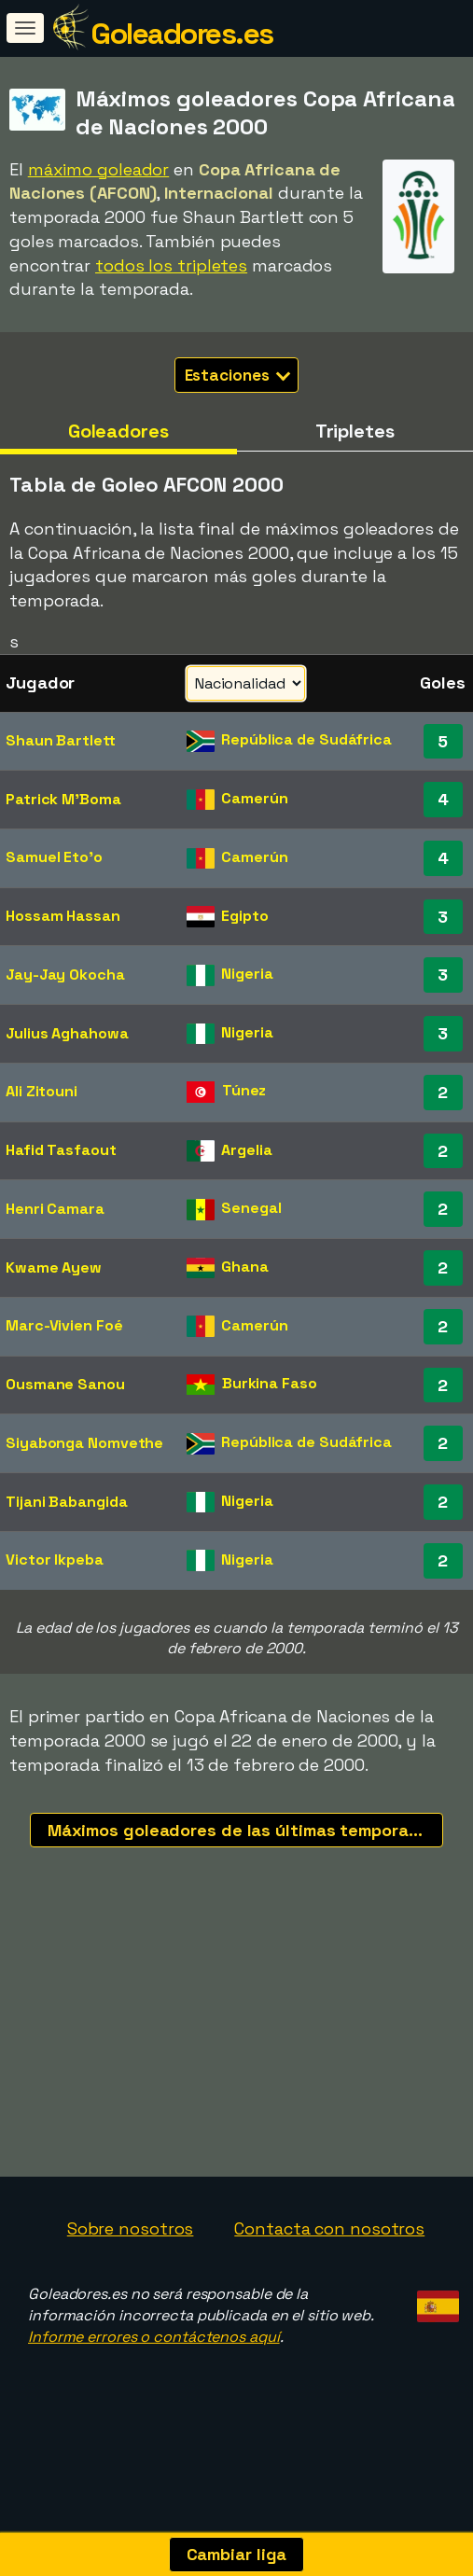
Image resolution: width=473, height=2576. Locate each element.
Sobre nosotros (130, 2253)
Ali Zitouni (41, 1091)
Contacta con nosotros (329, 2253)
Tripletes (355, 431)
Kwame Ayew (54, 1267)
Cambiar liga (237, 2554)
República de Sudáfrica (306, 739)
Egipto (244, 916)
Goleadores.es (181, 33)
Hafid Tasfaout (61, 1150)
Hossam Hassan (63, 916)
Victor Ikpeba (55, 1559)
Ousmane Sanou (65, 1384)
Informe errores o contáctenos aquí (154, 2362)
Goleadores (118, 431)
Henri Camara (55, 1208)
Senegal (251, 1208)
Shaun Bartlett (61, 740)
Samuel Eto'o (54, 857)
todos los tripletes (171, 265)
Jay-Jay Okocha (65, 974)
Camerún (254, 798)
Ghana (245, 1266)
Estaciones (238, 375)
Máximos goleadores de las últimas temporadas (243, 1830)
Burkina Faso (269, 1383)
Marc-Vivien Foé (64, 1325)
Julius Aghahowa (67, 1033)
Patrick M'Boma (63, 799)
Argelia (246, 1150)
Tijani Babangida (66, 1501)
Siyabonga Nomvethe (84, 1443)
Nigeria (246, 973)
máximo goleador (99, 169)
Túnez (244, 1090)
